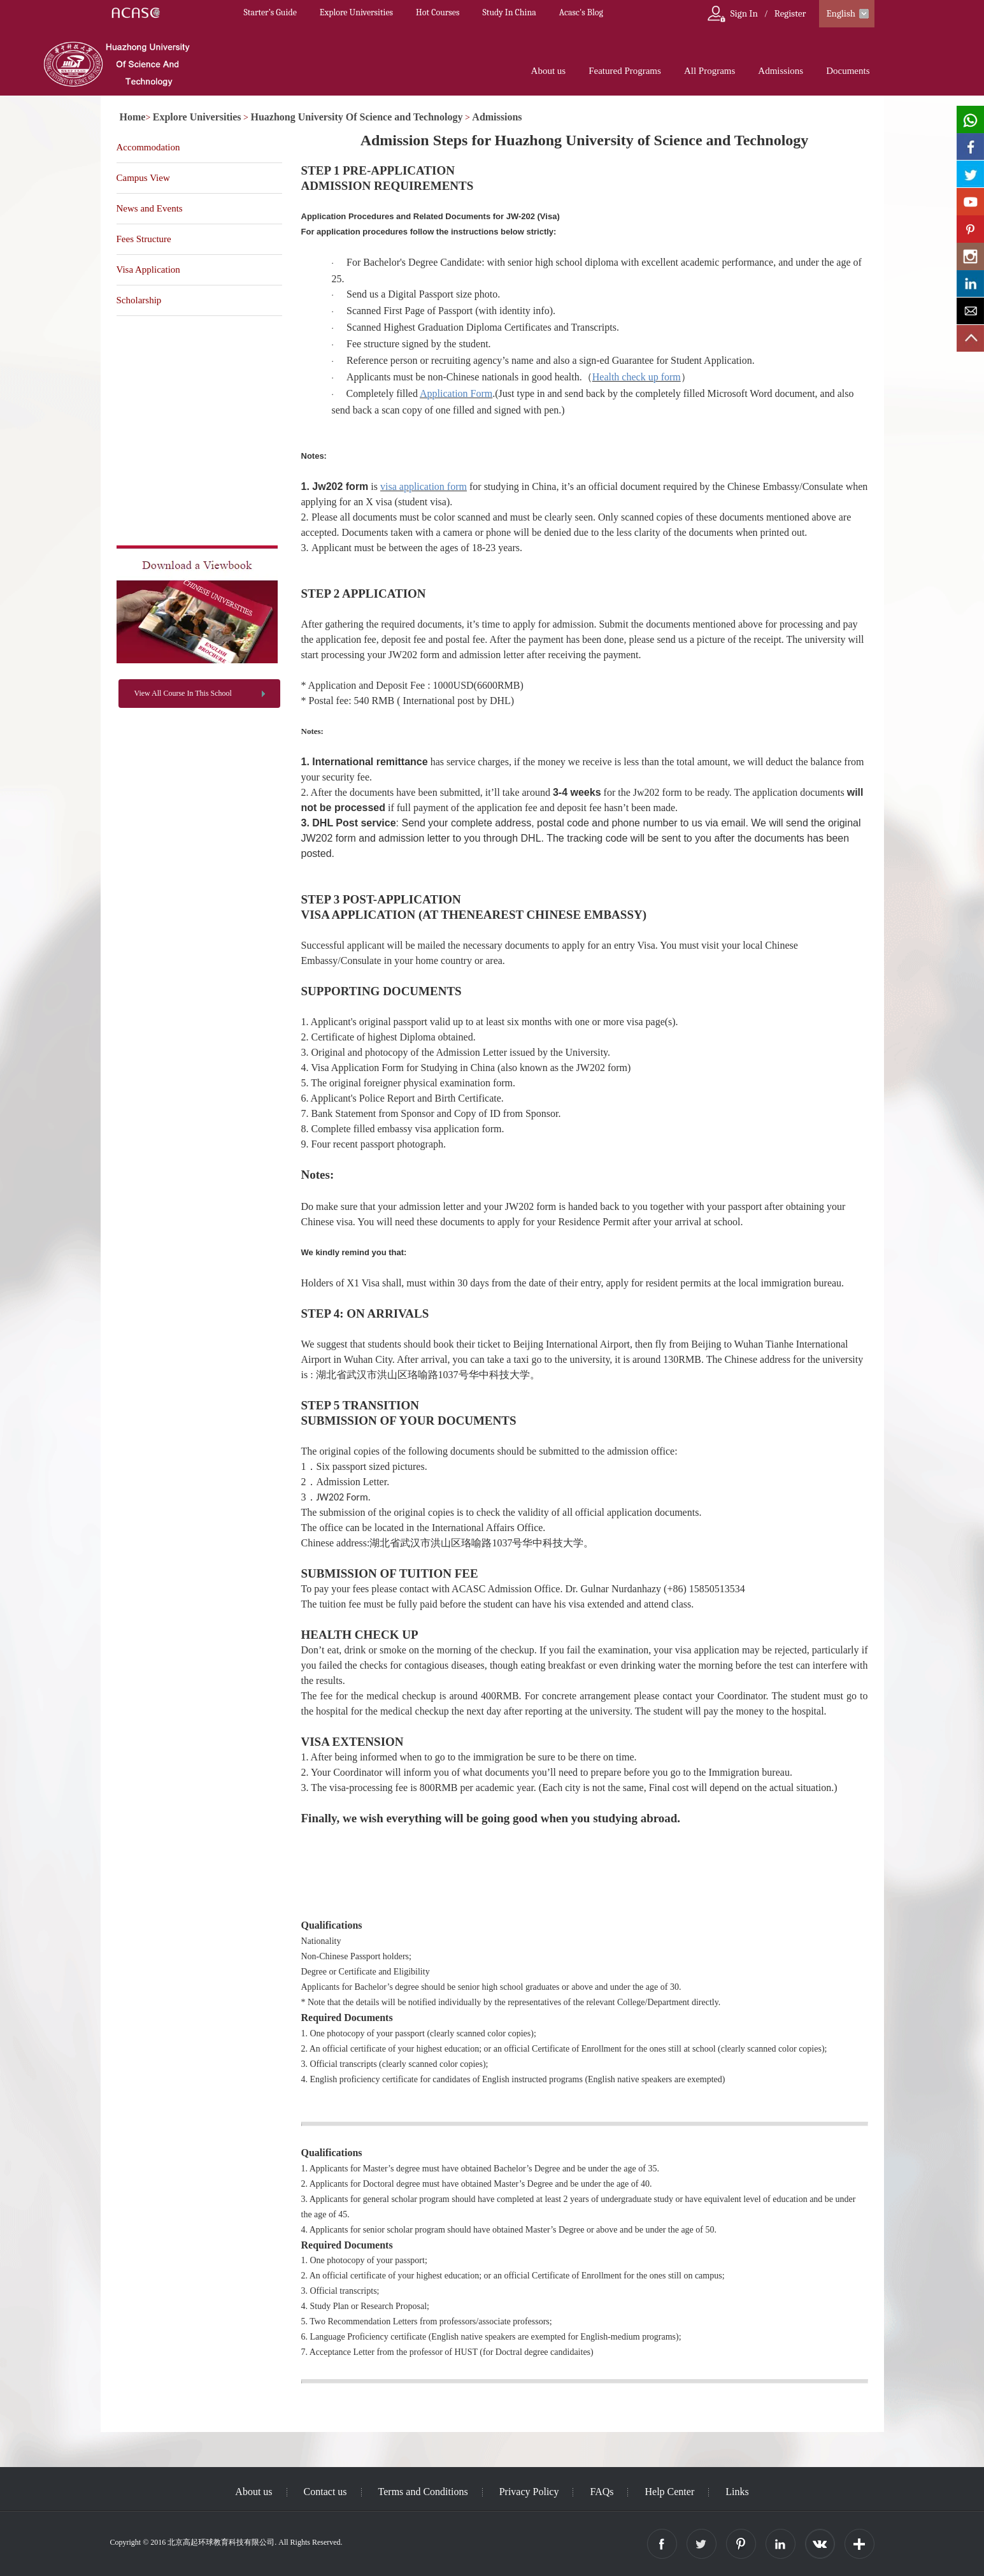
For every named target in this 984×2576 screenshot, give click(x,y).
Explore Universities (356, 12)
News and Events (150, 208)
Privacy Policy (529, 2491)
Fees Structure (144, 239)
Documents (847, 71)
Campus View (143, 178)
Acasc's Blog (581, 12)
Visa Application (148, 269)
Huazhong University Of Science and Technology (357, 117)
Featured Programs (624, 71)
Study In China (509, 12)
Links (736, 2491)
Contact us (325, 2491)
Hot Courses (437, 12)
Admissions (780, 71)
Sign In (744, 13)
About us (548, 71)
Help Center (669, 2491)
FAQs (601, 2491)
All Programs (709, 71)
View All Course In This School (183, 693)
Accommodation (148, 147)
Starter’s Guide (270, 12)
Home (133, 117)
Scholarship (139, 300)
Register (790, 13)
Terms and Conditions (423, 2491)
